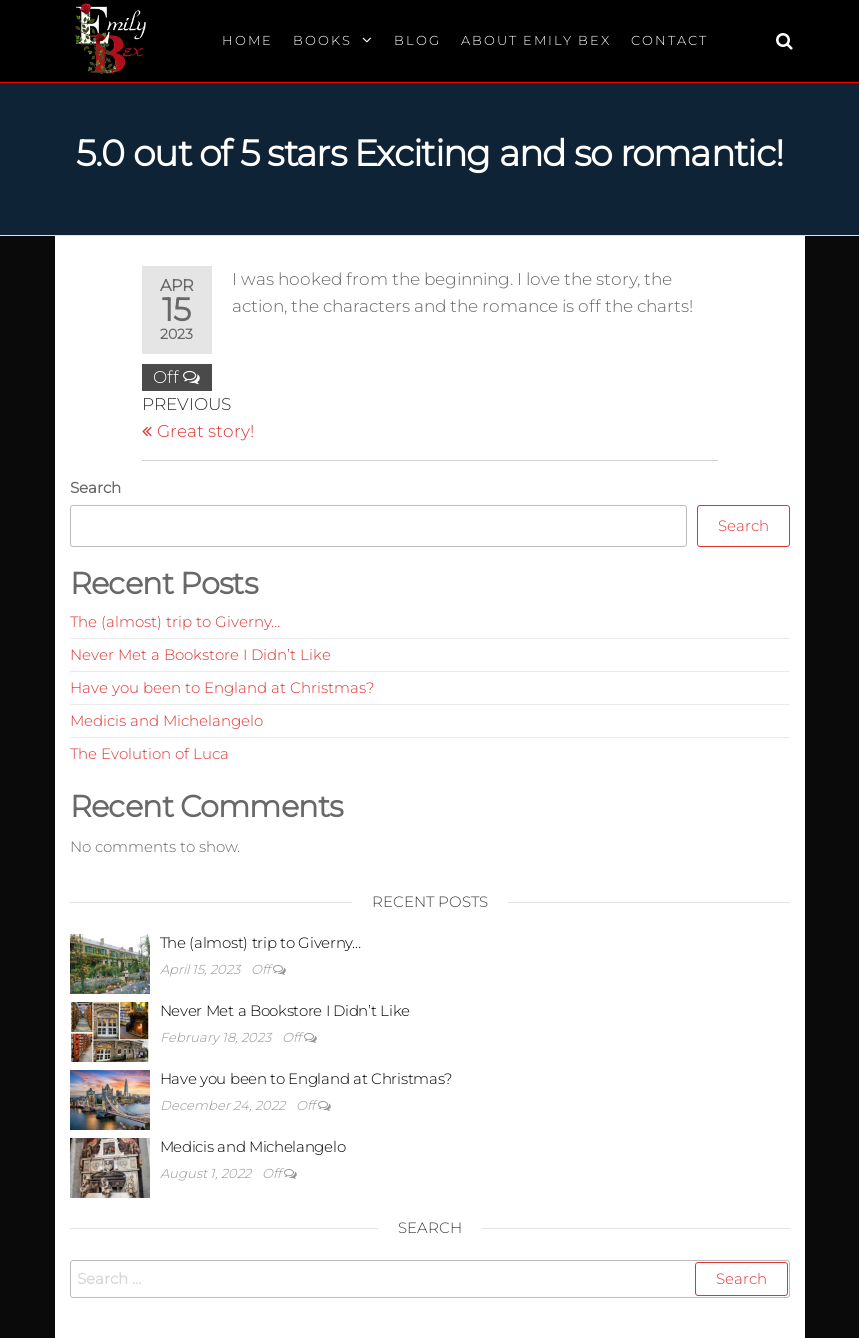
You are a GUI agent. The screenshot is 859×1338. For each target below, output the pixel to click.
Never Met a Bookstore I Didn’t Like (200, 654)
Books (322, 40)
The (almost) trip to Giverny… (175, 621)
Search (95, 487)
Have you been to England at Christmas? (222, 687)
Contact (669, 40)
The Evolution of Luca (149, 753)
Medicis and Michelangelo (166, 720)
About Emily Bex (536, 40)
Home (247, 40)
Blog (417, 40)
